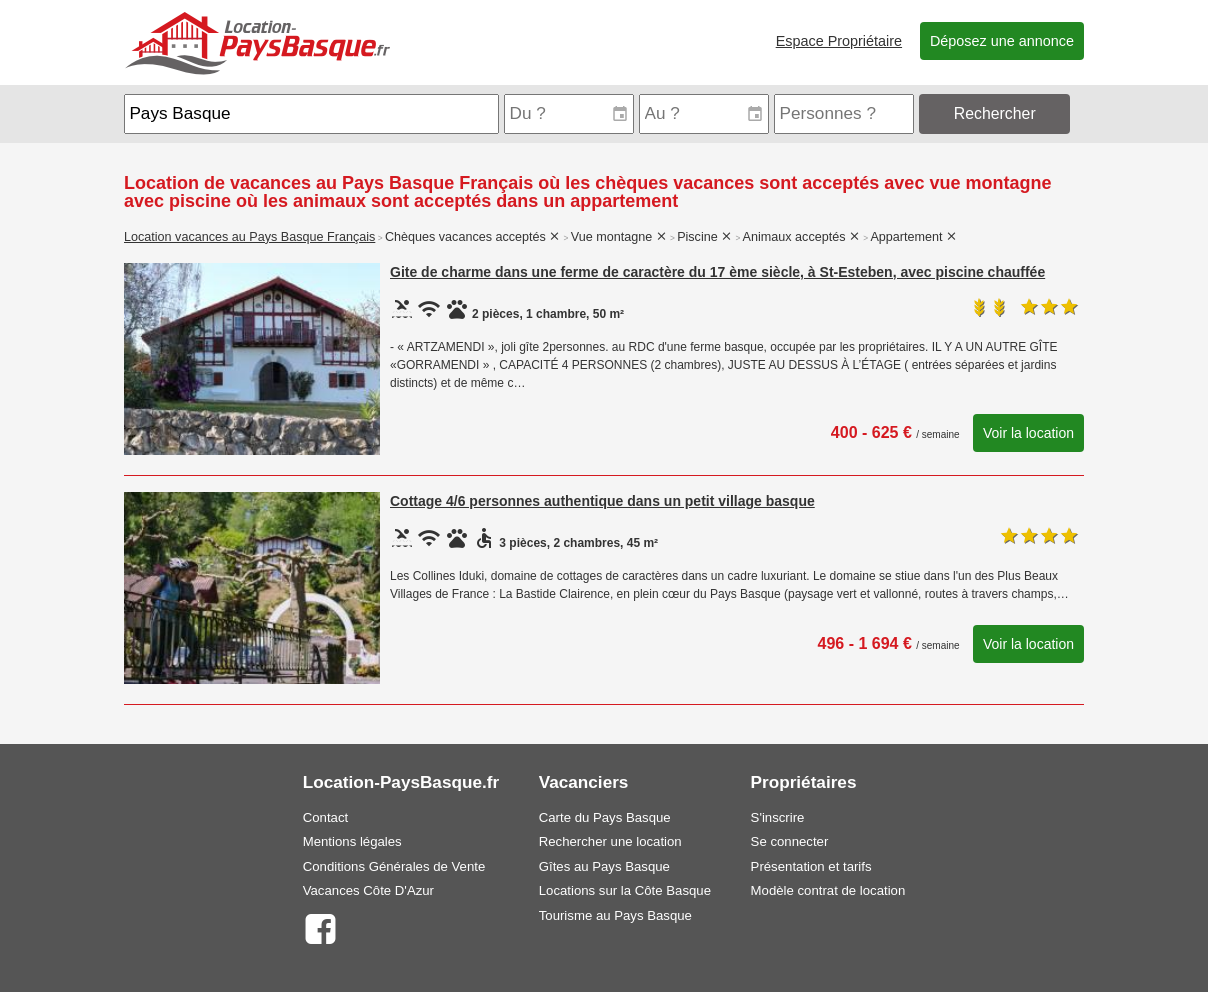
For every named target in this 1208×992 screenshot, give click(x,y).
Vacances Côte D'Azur (368, 890)
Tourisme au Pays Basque (615, 915)
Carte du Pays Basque (605, 817)
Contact (325, 817)
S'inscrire (778, 817)
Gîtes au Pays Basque (604, 866)
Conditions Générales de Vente (394, 866)
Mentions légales (352, 841)
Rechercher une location (610, 841)
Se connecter (790, 841)
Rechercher (995, 113)
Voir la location (1028, 433)
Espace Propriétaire (839, 41)
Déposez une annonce (1002, 41)
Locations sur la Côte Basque (625, 890)
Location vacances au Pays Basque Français (249, 237)
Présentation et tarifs (811, 866)
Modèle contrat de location (828, 890)
